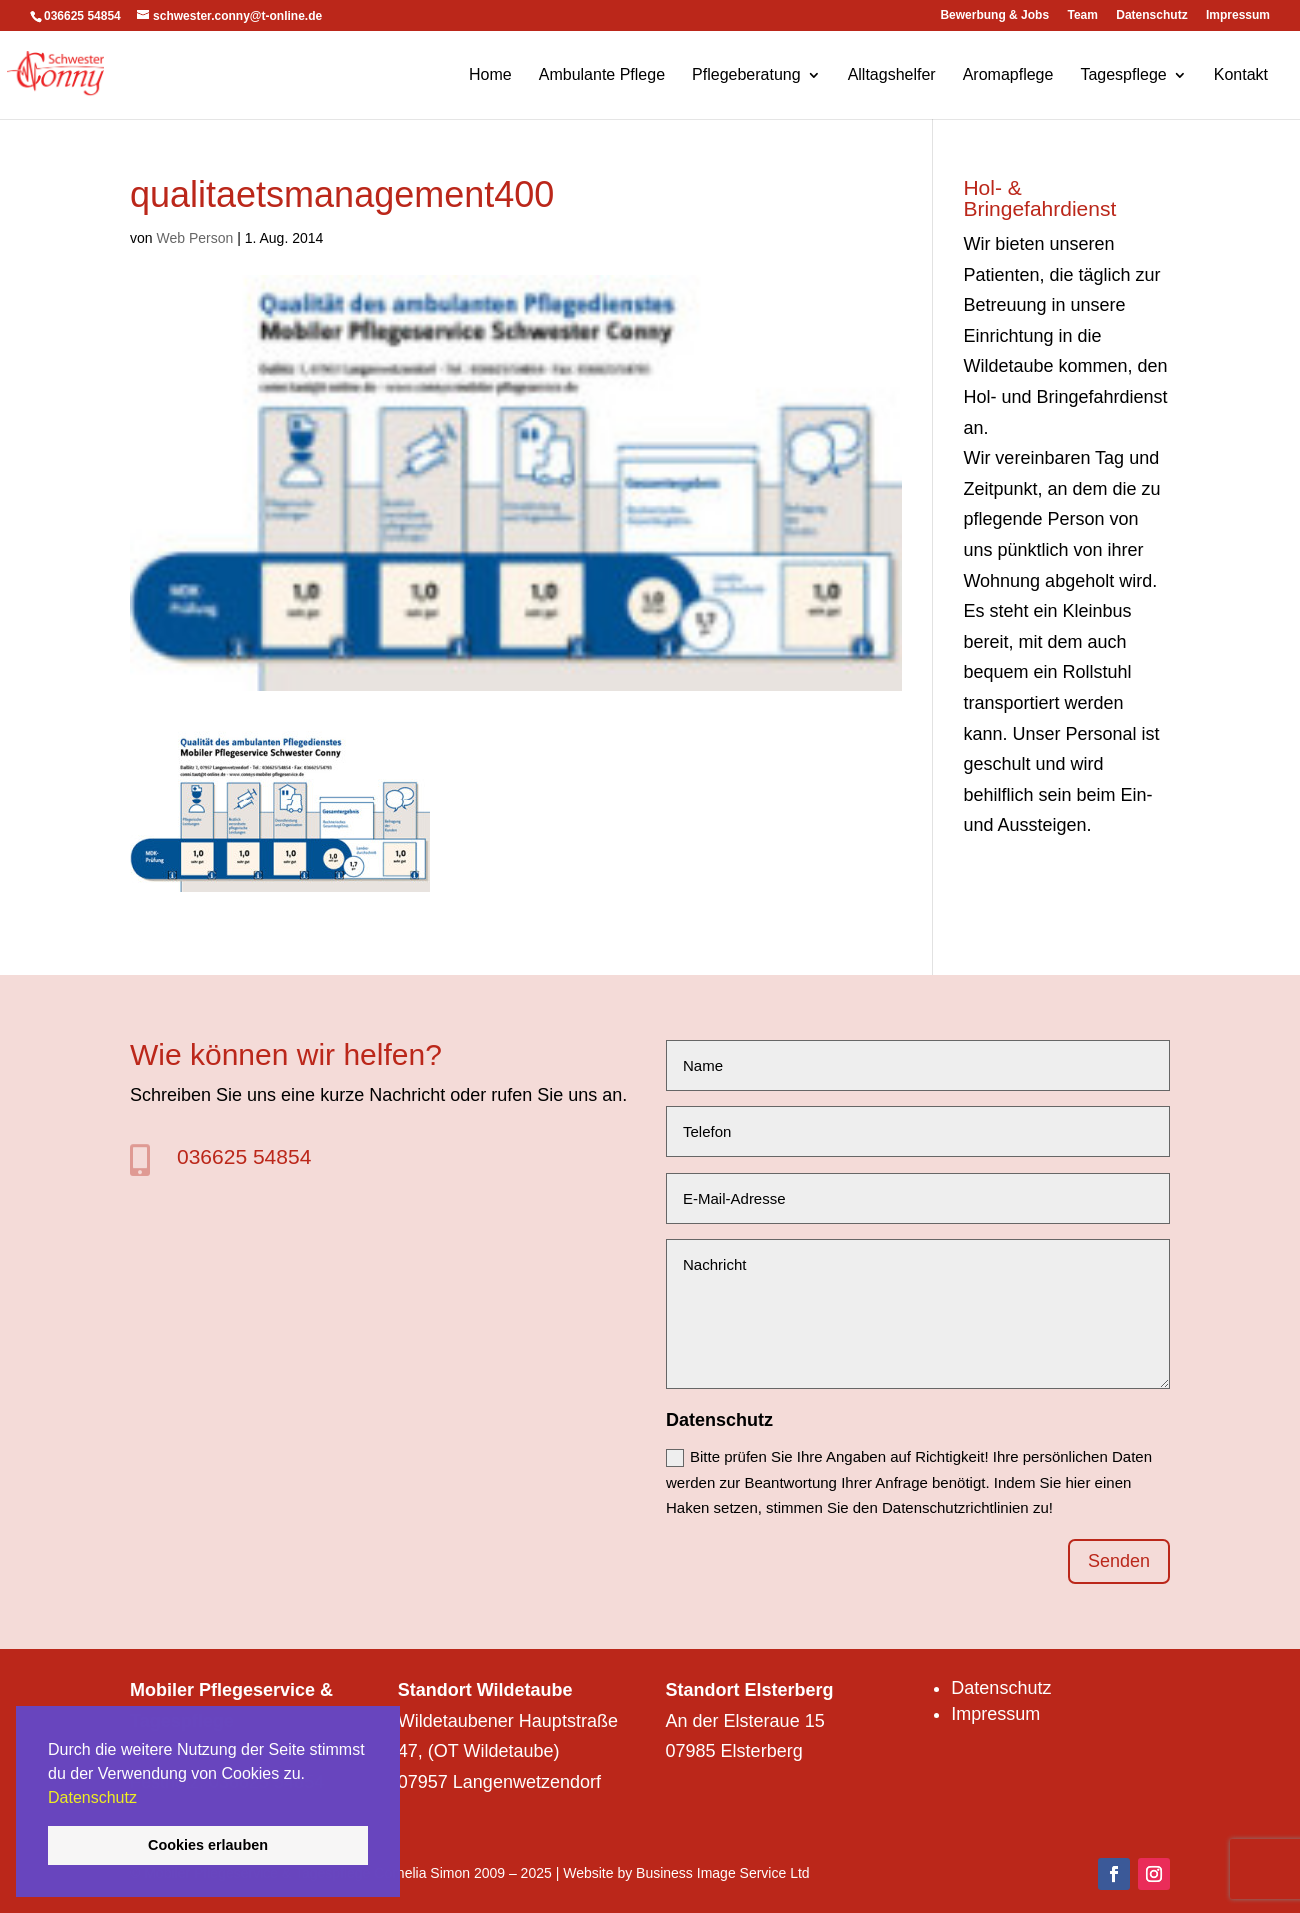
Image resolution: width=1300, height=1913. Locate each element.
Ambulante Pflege (602, 75)
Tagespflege (1123, 75)
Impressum (1238, 15)
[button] (144, 1799)
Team (1082, 15)
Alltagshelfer (892, 75)
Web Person (194, 238)
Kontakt (1241, 75)
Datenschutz (92, 1797)
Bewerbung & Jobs (994, 15)
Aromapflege (1008, 75)
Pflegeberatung (746, 75)
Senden (1119, 1561)
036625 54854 (244, 1156)
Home (490, 75)
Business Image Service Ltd (723, 1873)
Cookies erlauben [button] (208, 1845)
